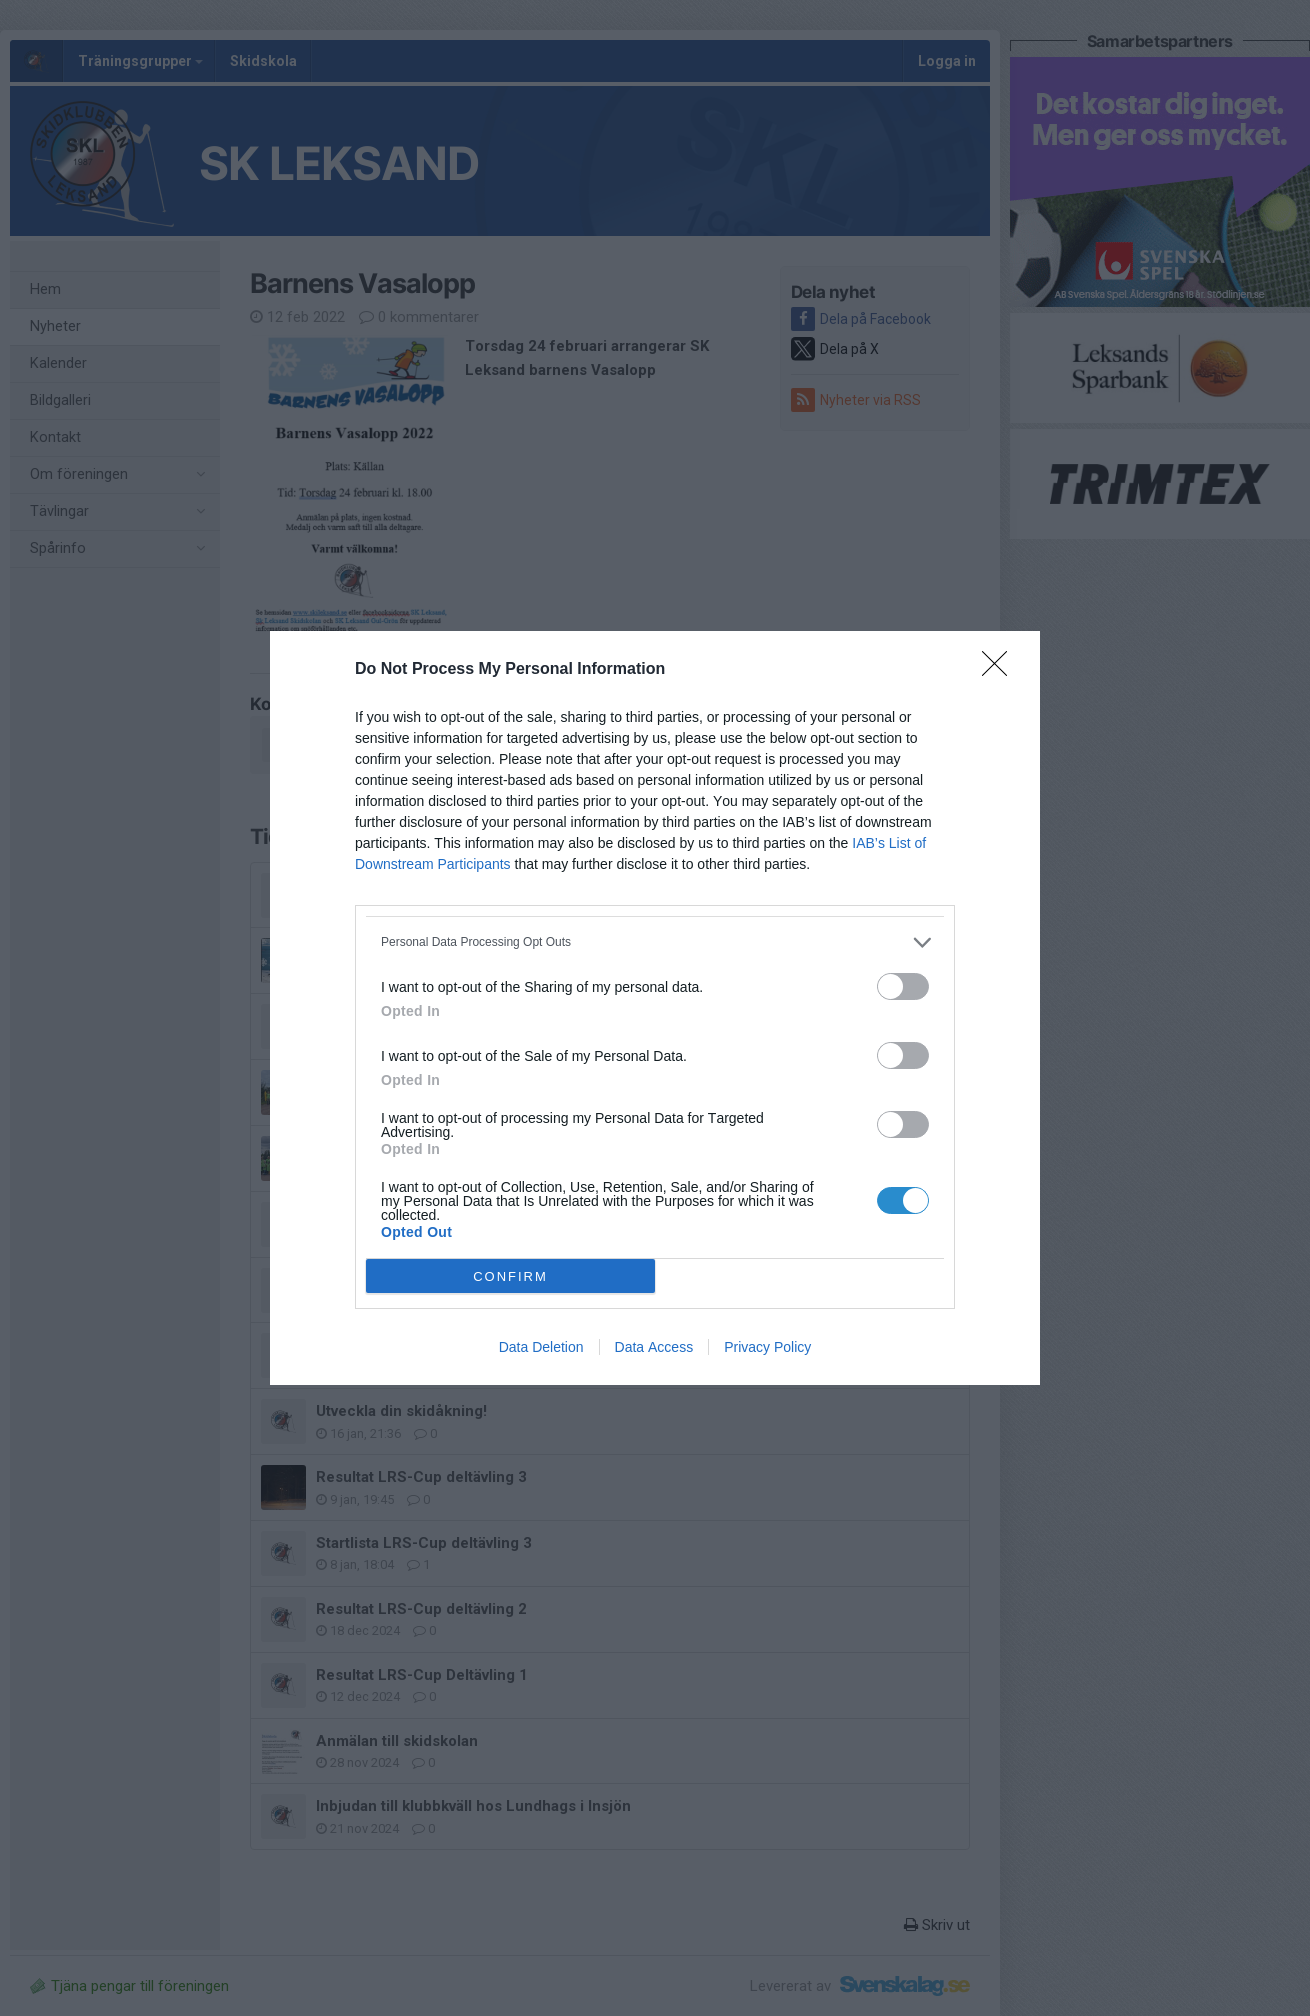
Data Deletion (541, 1347)
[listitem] (655, 942)
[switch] (903, 986)
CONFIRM (510, 1276)
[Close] (1001, 670)
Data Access (654, 1347)
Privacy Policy (767, 1347)
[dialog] (655, 1008)
